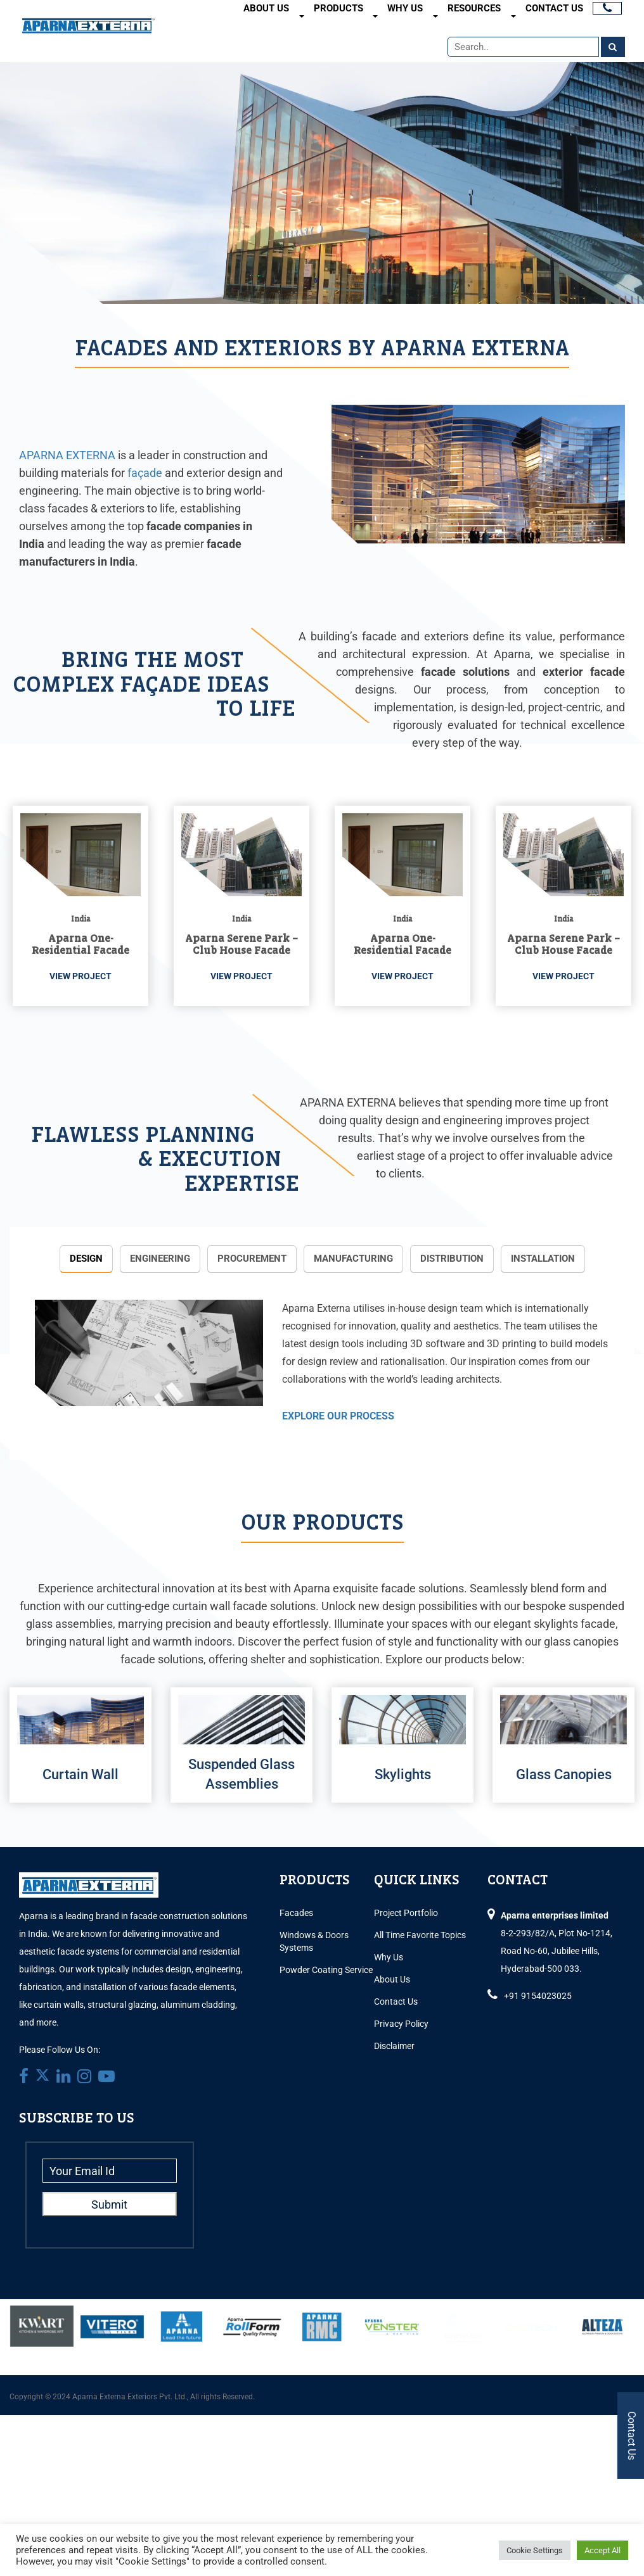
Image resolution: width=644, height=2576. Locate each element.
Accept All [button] (602, 2550)
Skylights (403, 1774)
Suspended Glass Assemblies (241, 1774)
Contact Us (554, 8)
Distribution (452, 1258)
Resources (474, 8)
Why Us (405, 8)
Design (86, 1258)
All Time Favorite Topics (420, 1935)
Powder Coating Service (326, 1970)
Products (338, 8)
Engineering (160, 1258)
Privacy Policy (401, 2024)
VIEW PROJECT (80, 976)
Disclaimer (394, 2046)
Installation (543, 1258)
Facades (296, 1913)
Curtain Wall (80, 1774)
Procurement (252, 1258)
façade (144, 472)
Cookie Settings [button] (534, 2550)
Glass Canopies (564, 1774)
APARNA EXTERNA (67, 455)
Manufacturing (353, 1258)
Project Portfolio (406, 1913)
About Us (266, 8)
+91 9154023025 (538, 1996)
